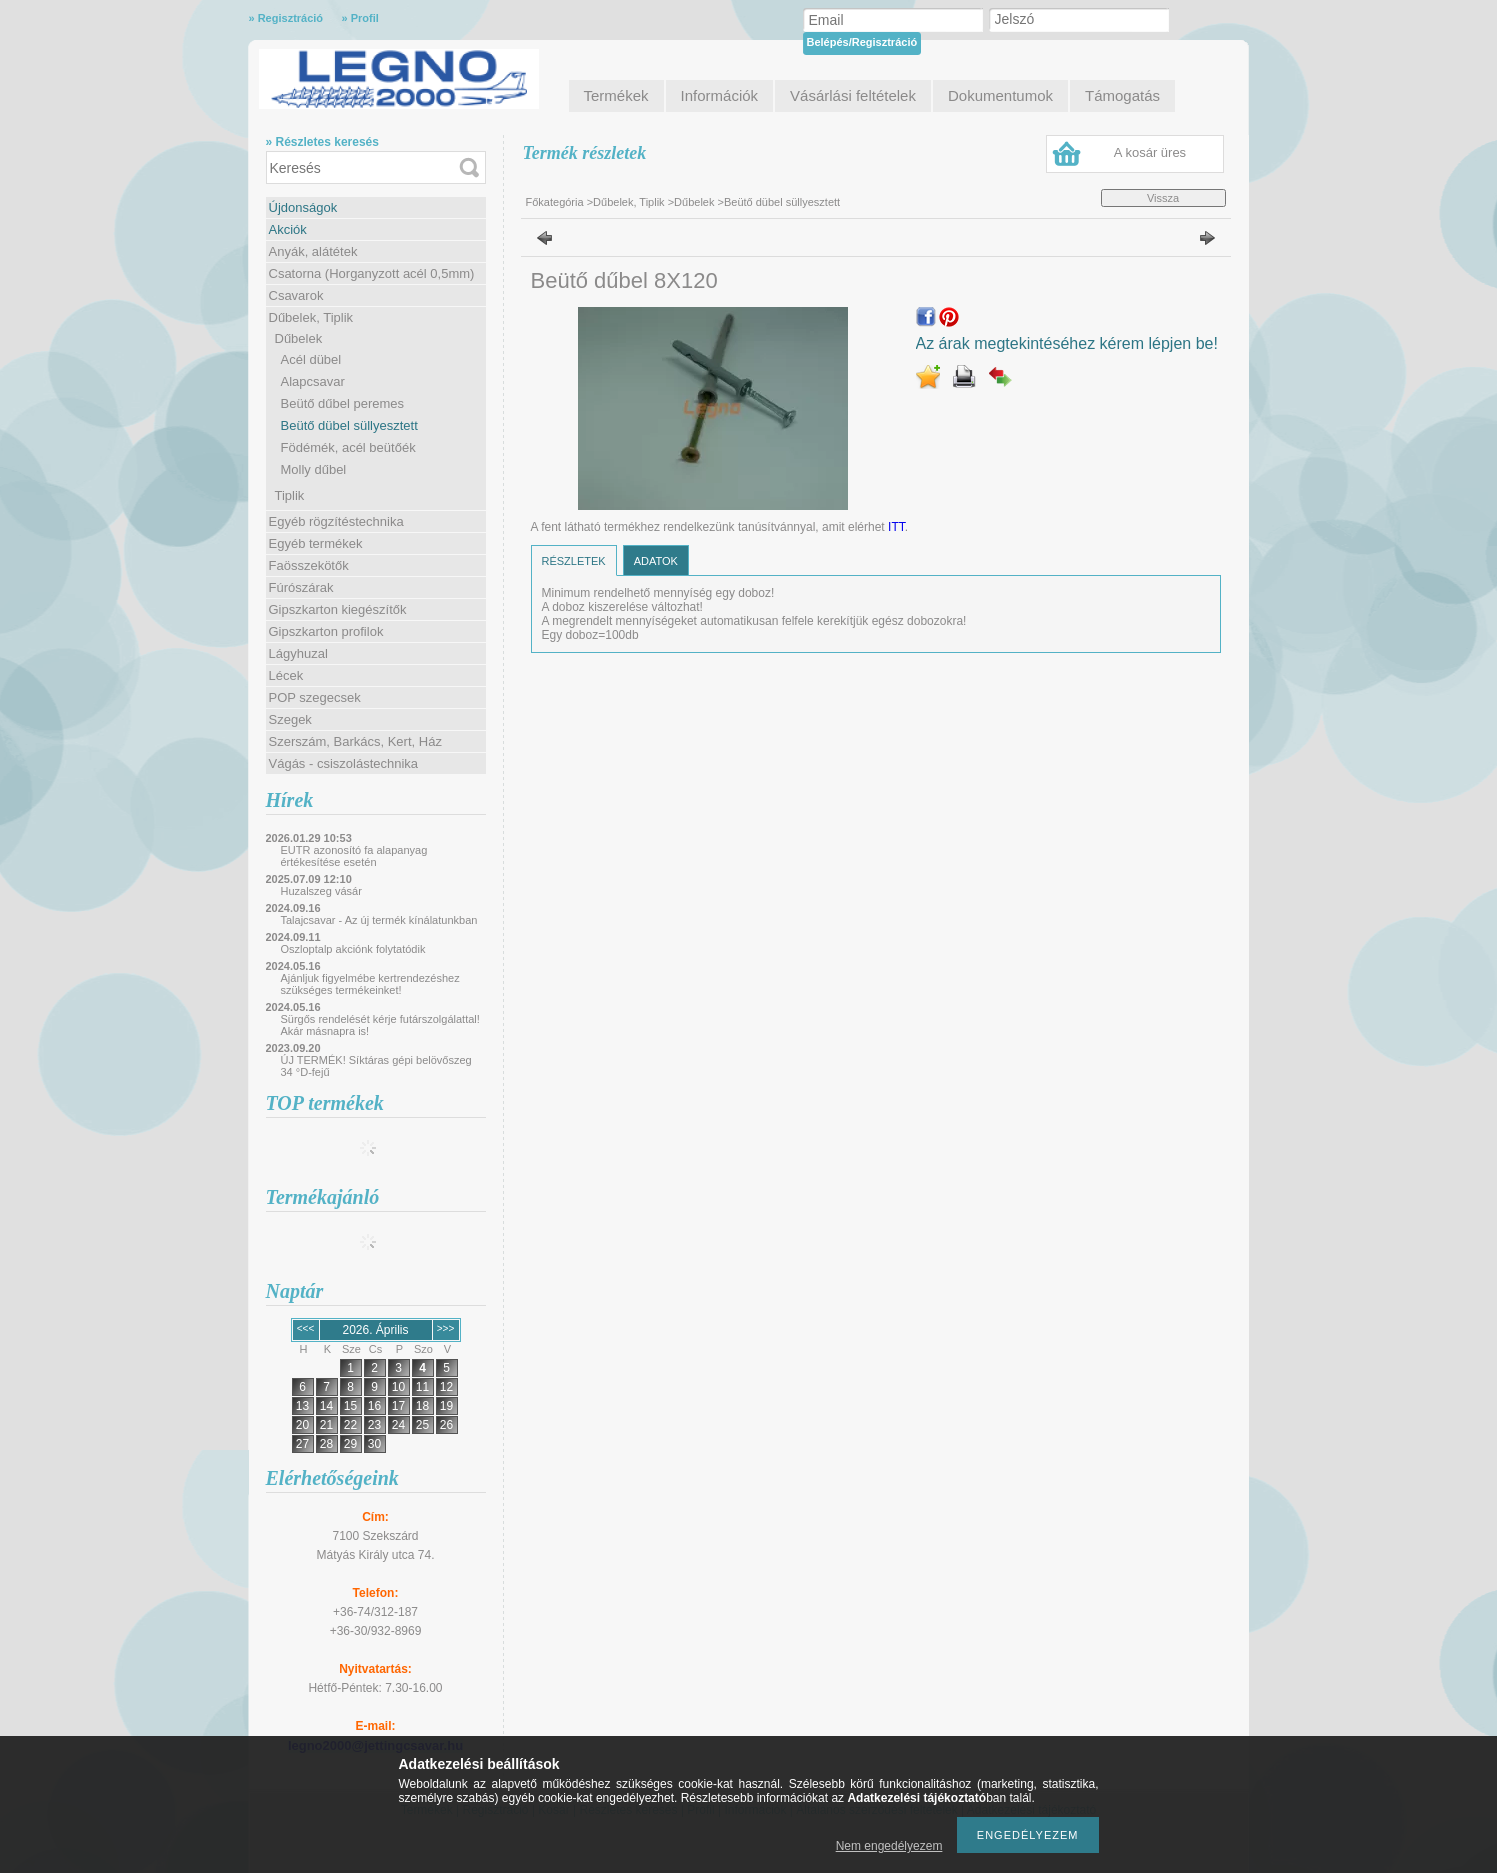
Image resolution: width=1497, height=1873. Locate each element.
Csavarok (296, 295)
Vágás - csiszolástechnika (344, 763)
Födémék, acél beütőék (348, 447)
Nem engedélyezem (889, 1846)
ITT (896, 527)
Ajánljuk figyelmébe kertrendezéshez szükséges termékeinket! (370, 984)
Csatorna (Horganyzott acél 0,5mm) (372, 273)
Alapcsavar (313, 381)
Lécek (286, 675)
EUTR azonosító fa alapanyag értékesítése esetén (354, 856)
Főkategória (555, 202)
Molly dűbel (314, 469)
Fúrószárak (301, 587)
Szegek (290, 719)
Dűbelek (299, 338)
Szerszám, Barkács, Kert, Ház (355, 741)
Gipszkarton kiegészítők (338, 609)
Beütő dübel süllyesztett (349, 425)
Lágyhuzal (298, 653)
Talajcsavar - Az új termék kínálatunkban (379, 920)
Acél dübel (311, 359)
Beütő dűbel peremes (343, 403)
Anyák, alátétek (313, 251)
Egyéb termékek (316, 543)
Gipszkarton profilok (326, 631)
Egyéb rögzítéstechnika (336, 521)
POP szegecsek (315, 697)
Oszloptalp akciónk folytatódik (353, 949)
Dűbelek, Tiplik (311, 317)
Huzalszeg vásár (321, 891)
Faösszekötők (309, 565)
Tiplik (290, 495)
